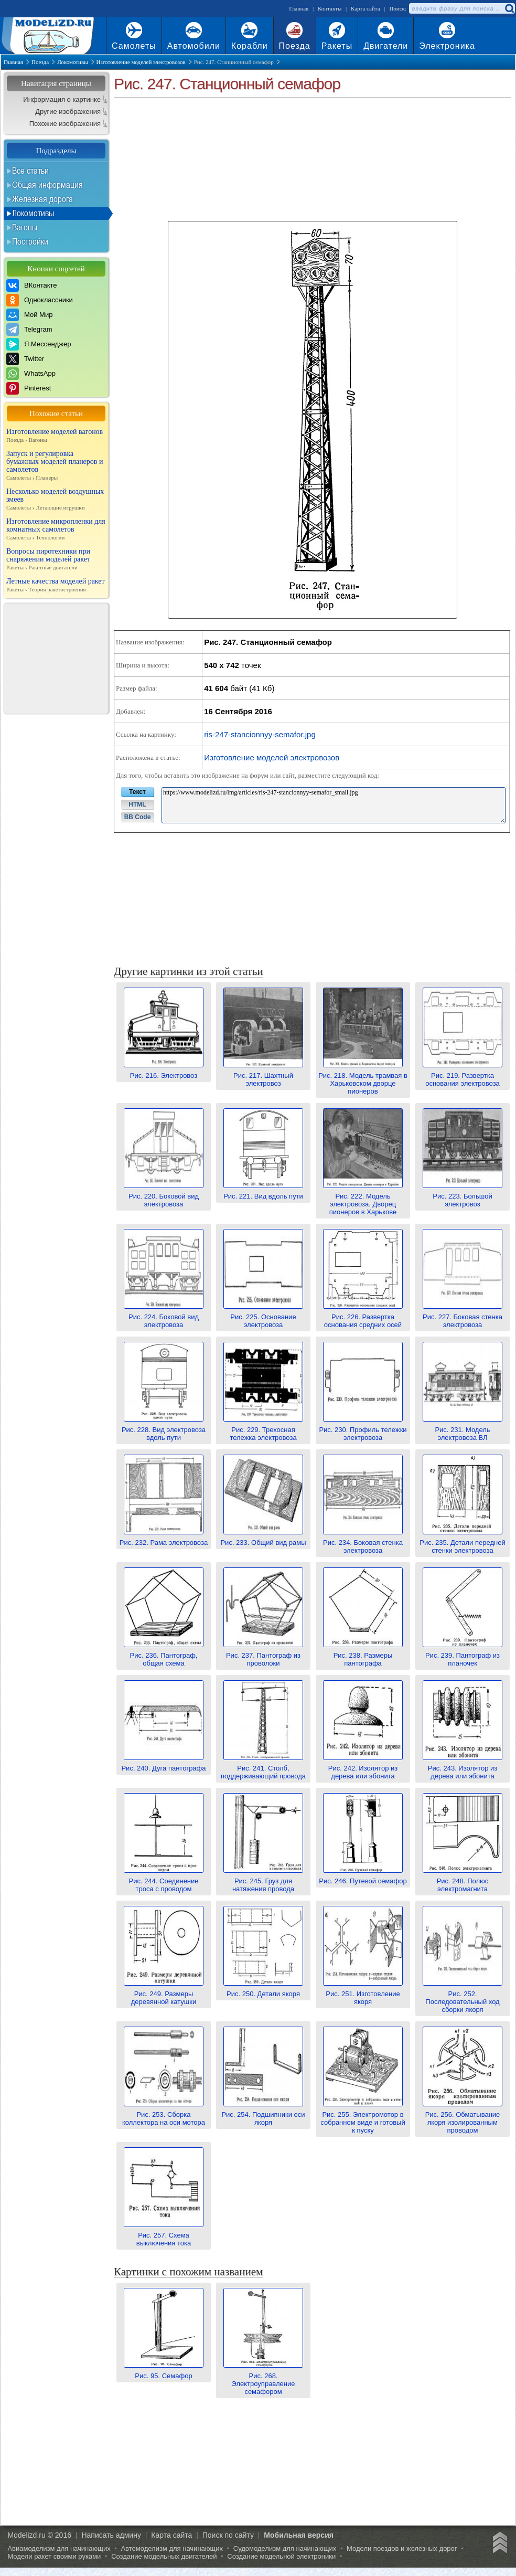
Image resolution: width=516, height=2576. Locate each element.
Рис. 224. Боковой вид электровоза (163, 1317)
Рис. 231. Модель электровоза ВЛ (462, 1429)
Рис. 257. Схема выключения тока (163, 2235)
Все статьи (30, 170)
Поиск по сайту (228, 2535)
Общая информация (47, 184)
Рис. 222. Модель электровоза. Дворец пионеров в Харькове (363, 1200)
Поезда (294, 45)
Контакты (329, 8)
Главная (298, 8)
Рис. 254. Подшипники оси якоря (263, 2114)
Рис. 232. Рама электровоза (164, 1538)
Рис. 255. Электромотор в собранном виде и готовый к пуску (362, 2118)
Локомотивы (33, 213)
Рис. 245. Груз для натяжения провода (263, 1881)
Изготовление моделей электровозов (271, 757)
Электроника (447, 45)
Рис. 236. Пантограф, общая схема (163, 1655)
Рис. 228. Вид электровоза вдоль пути (164, 1429)
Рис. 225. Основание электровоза (263, 1317)
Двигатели (385, 45)
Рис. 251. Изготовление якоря (363, 1994)
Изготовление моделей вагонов (56, 436)
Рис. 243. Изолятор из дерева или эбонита (462, 1768)
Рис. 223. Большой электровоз (462, 1196)
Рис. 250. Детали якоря (263, 1990)
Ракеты (336, 45)
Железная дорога (42, 199)
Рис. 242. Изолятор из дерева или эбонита (363, 1768)
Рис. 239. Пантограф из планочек (462, 1655)
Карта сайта (365, 8)
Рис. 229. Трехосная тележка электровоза (263, 1429)
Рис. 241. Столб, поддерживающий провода (263, 1768)
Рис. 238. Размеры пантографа (363, 1655)
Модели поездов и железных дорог (402, 2548)
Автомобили (193, 45)
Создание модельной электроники (281, 2556)
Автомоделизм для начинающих (172, 2548)
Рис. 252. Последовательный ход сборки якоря (462, 1997)
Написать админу (111, 2535)
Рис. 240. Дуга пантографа (163, 1764)
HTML (137, 804)
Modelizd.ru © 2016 (39, 2535)
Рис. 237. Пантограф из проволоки (263, 1655)
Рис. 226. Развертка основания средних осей (363, 1317)
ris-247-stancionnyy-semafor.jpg (260, 734)
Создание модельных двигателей (164, 2556)
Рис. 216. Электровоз (163, 1071)
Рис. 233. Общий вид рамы (263, 1538)
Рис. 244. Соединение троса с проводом (163, 1881)
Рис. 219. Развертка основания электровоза (462, 1075)
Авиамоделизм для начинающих (58, 2548)
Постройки (30, 241)
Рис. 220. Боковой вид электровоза (163, 1196)
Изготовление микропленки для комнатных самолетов (56, 529)
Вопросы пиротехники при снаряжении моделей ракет (56, 559)
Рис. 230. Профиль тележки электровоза (362, 1429)
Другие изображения (68, 111)
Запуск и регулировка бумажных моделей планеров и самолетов (56, 466)
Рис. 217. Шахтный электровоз (263, 1075)
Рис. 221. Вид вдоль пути (263, 1192)
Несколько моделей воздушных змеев (56, 499)
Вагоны (24, 227)
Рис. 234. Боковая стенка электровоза (363, 1542)
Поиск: (397, 8)
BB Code (137, 817)
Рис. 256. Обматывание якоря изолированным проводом (462, 2118)
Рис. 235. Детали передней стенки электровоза (462, 1542)
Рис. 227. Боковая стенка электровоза (462, 1317)
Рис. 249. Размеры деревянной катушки (163, 1994)
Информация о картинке (62, 99)
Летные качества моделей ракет (56, 585)
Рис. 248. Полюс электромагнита (462, 1881)
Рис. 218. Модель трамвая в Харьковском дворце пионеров (362, 1079)
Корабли (249, 45)
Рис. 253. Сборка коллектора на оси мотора (163, 2114)
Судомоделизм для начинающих (285, 2548)
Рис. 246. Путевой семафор (362, 1877)
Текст (137, 792)
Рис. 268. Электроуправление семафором (263, 2379)
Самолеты (134, 45)
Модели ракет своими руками (54, 2556)
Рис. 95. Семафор (163, 2372)
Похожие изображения (65, 124)
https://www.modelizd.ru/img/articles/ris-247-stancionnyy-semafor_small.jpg (334, 805)
